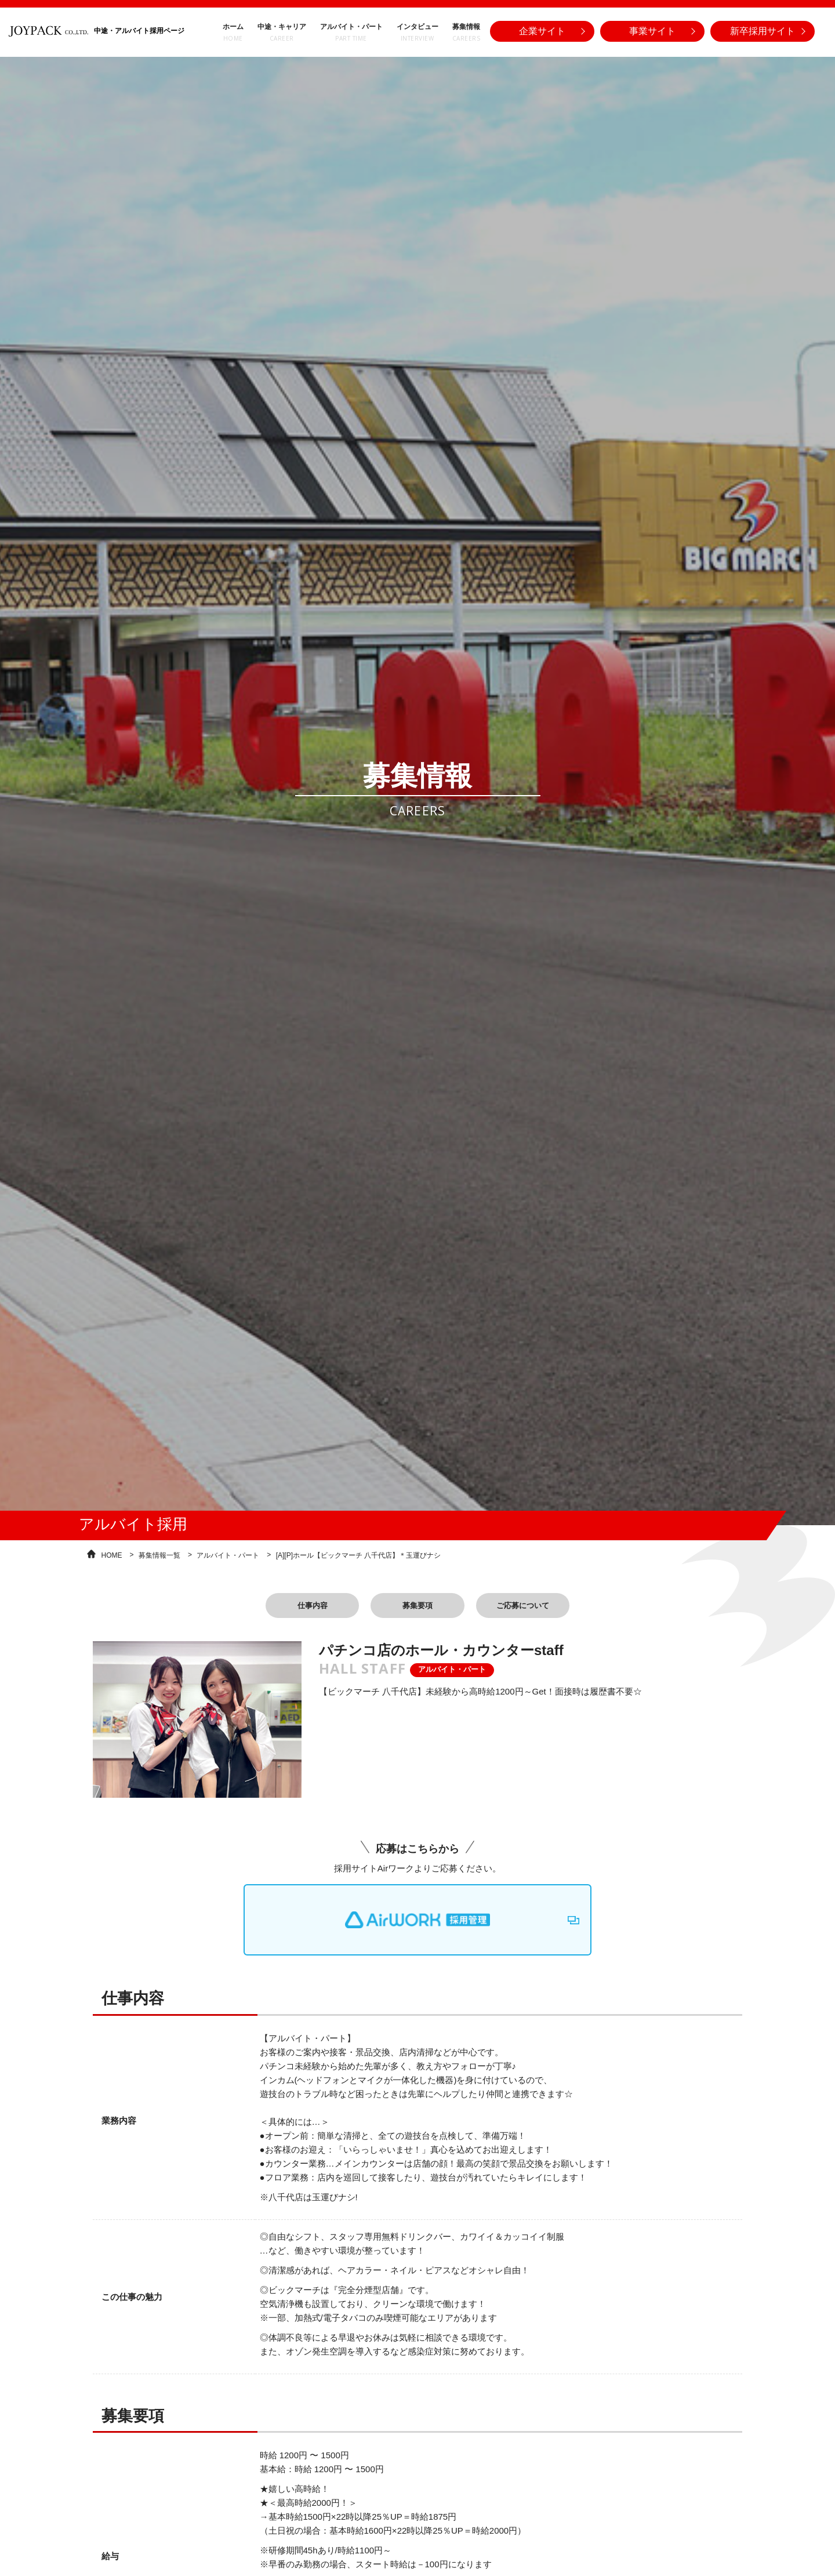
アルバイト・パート (228, 1552)
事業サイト (652, 28)
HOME (111, 1552)
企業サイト (542, 28)
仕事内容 (294, 1605)
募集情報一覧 (159, 1552)
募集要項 (417, 1605)
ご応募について (540, 1605)
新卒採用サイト (762, 28)
